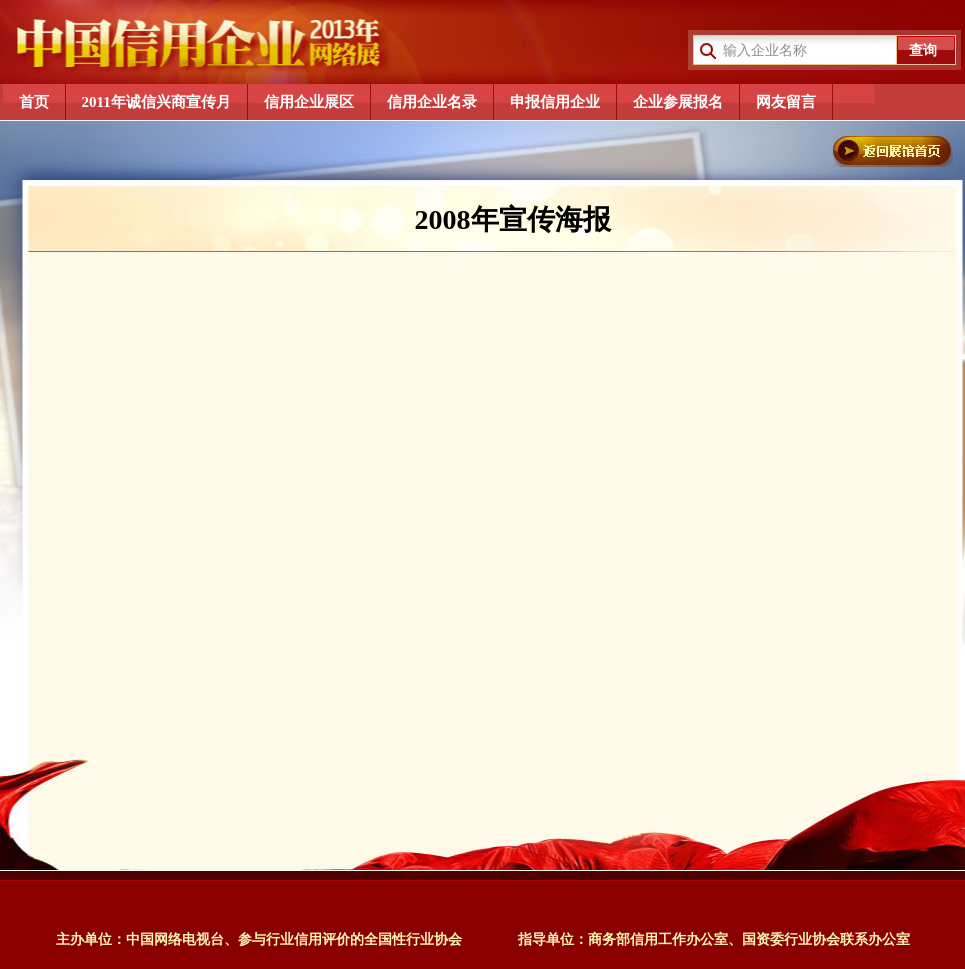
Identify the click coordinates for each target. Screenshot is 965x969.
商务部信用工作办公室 (658, 939)
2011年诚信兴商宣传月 (156, 102)
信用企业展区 (309, 102)
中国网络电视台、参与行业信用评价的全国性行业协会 (294, 939)
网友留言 (786, 102)
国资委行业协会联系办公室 (826, 939)
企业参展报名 (678, 102)
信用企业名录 (432, 102)
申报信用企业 (555, 102)
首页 (34, 102)
